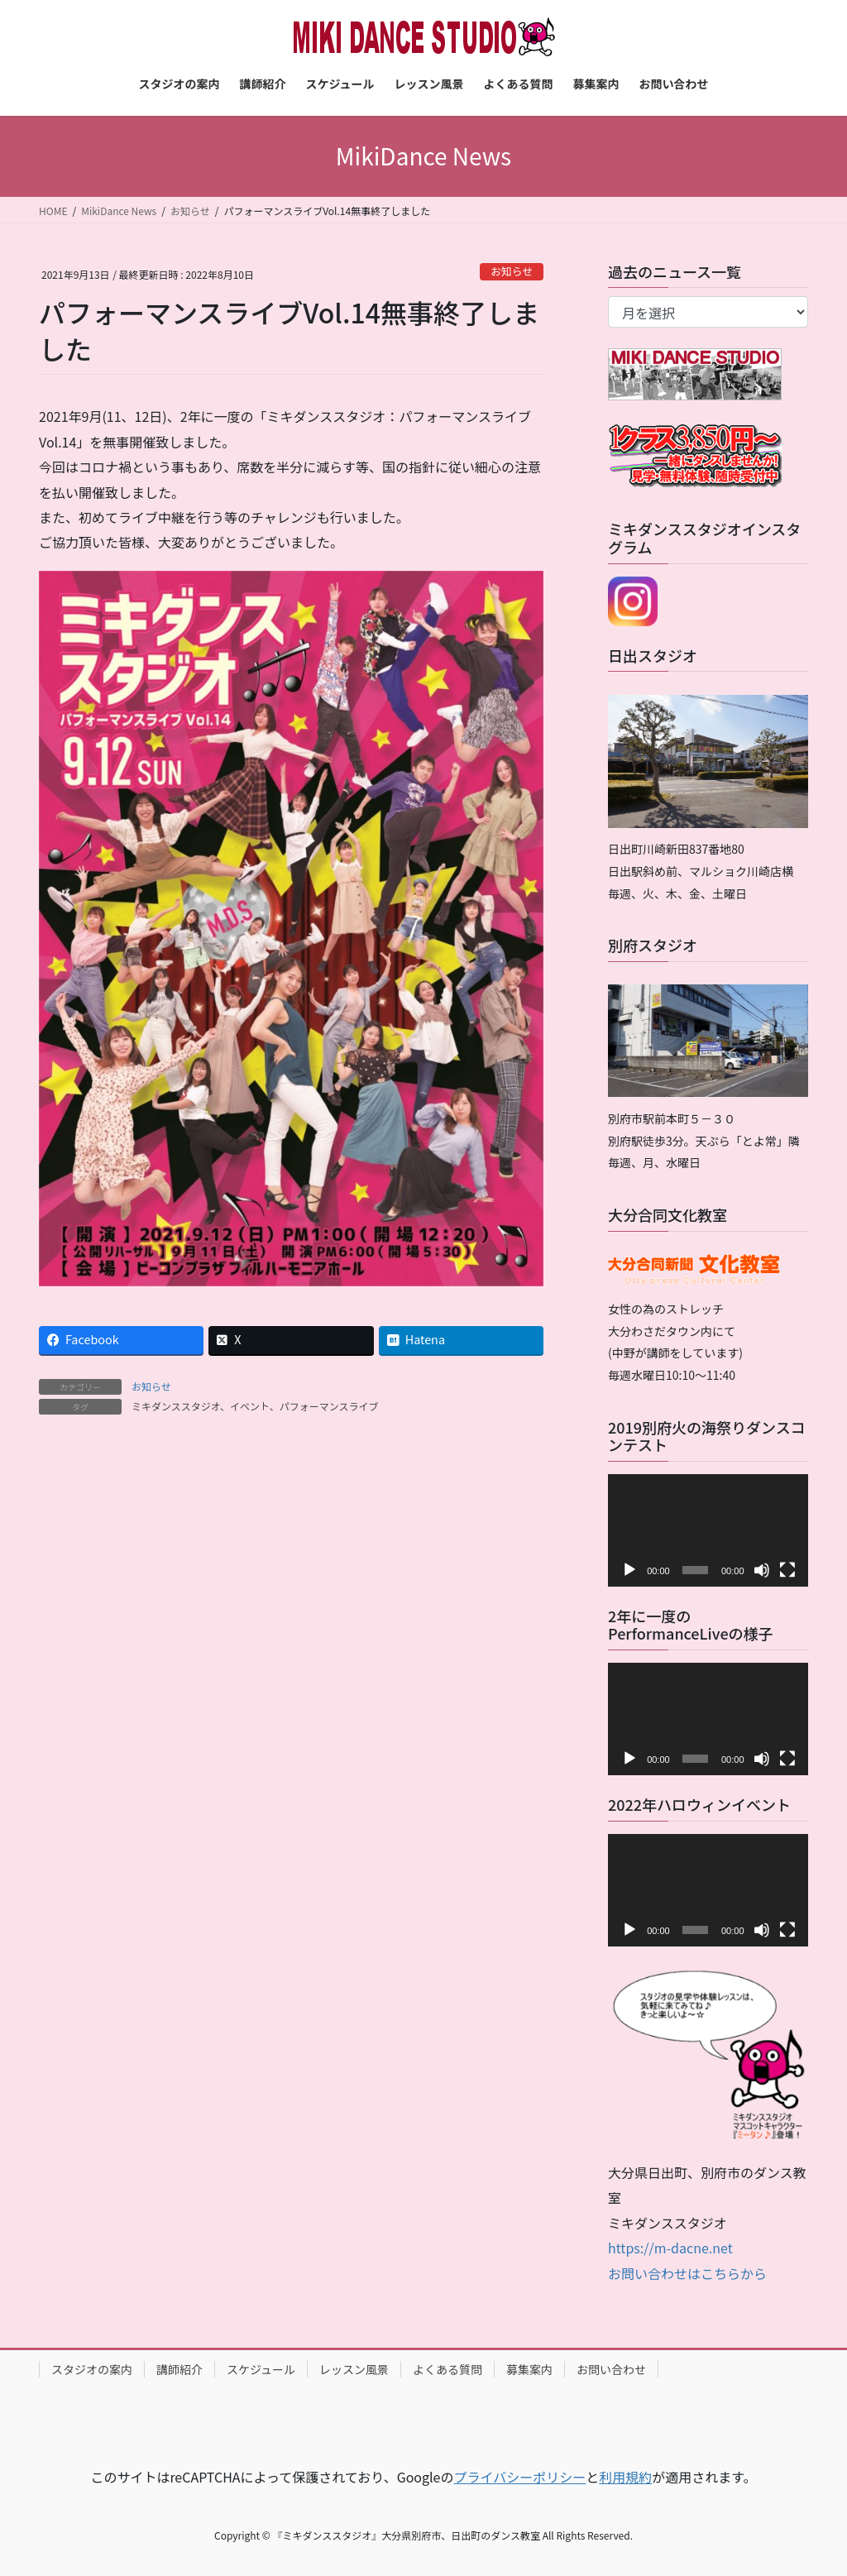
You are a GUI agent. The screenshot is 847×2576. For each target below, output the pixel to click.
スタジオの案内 (91, 2369)
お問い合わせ (611, 2369)
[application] (708, 1530)
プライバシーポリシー (519, 2477)
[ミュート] (762, 1570)
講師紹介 (179, 2369)
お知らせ (511, 271)
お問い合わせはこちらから (687, 2273)
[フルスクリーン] (787, 1570)
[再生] (629, 1570)
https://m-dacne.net (670, 2248)
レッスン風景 (354, 2369)
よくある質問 (447, 2369)
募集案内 (529, 2369)
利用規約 (625, 2477)
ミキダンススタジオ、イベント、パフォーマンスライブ (255, 1406)
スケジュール (261, 2369)
